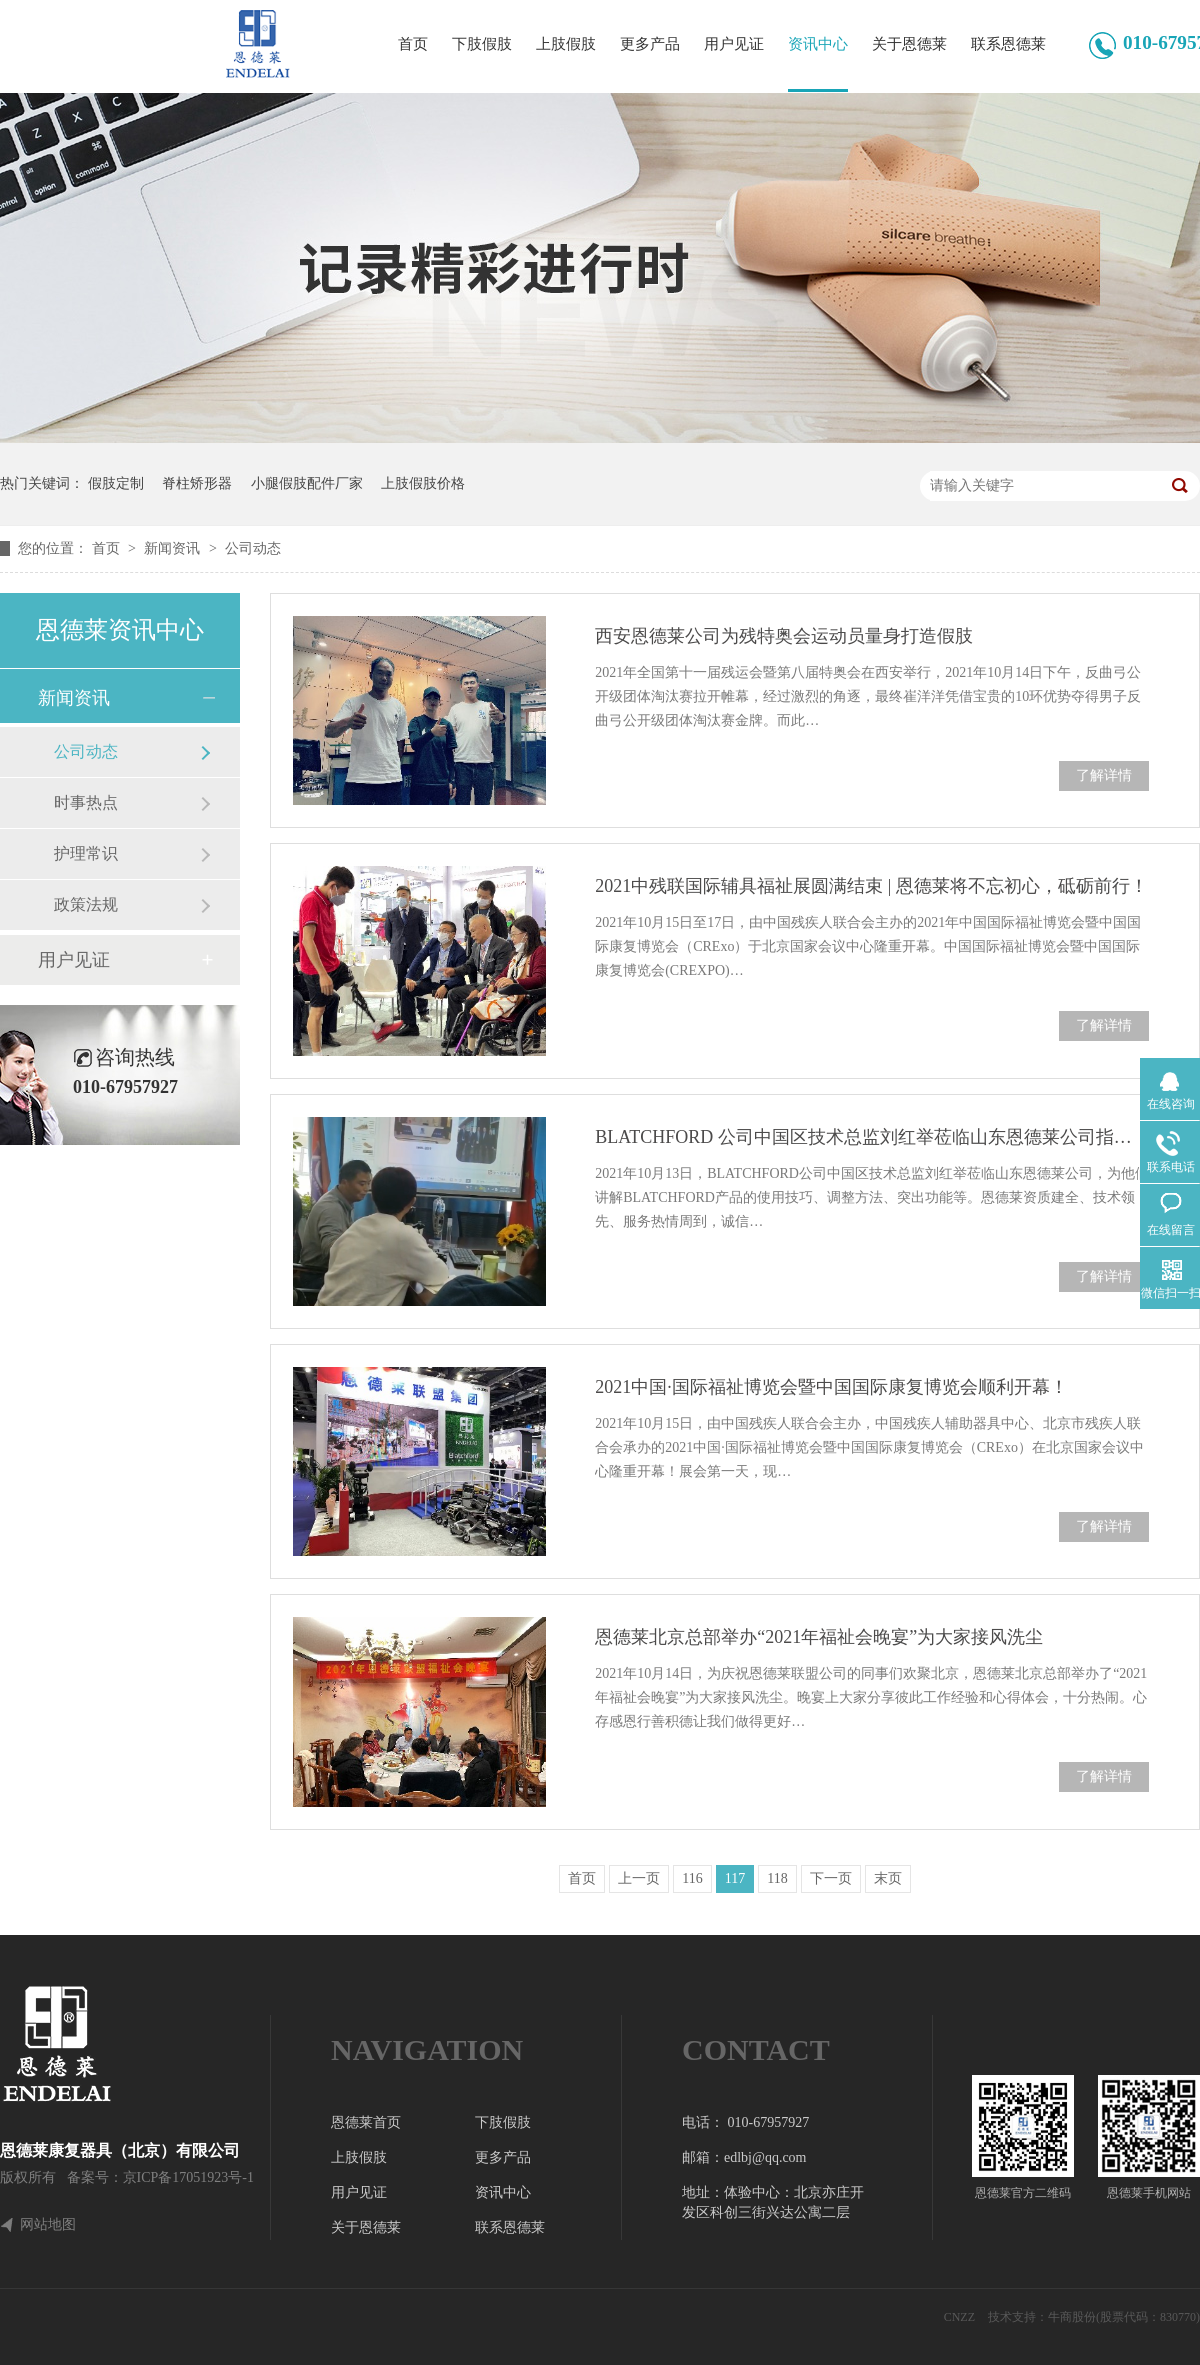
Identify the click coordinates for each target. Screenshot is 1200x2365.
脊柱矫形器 (197, 483)
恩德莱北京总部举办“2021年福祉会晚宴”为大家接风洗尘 (819, 1637)
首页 (413, 44)
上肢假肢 (566, 44)
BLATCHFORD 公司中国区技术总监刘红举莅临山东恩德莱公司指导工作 (872, 1137)
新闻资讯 (174, 548)
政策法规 (86, 904)
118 (777, 1878)
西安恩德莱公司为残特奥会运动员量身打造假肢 (784, 636)
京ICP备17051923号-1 (188, 2177)
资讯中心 (818, 44)
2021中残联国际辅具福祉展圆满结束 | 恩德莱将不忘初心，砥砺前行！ (871, 886)
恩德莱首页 (366, 2122)
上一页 (639, 1878)
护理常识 (86, 853)
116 (692, 1878)
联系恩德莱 (1008, 44)
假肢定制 (116, 483)
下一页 (831, 1878)
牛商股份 (1072, 2317)
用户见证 (734, 44)
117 (735, 1878)
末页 (888, 1878)
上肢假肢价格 (423, 483)
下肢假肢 (482, 44)
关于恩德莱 (909, 44)
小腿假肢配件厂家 (307, 483)
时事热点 (86, 802)
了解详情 (1104, 775)
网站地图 (48, 2225)
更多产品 (650, 44)
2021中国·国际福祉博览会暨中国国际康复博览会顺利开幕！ (831, 1387)
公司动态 (253, 548)
